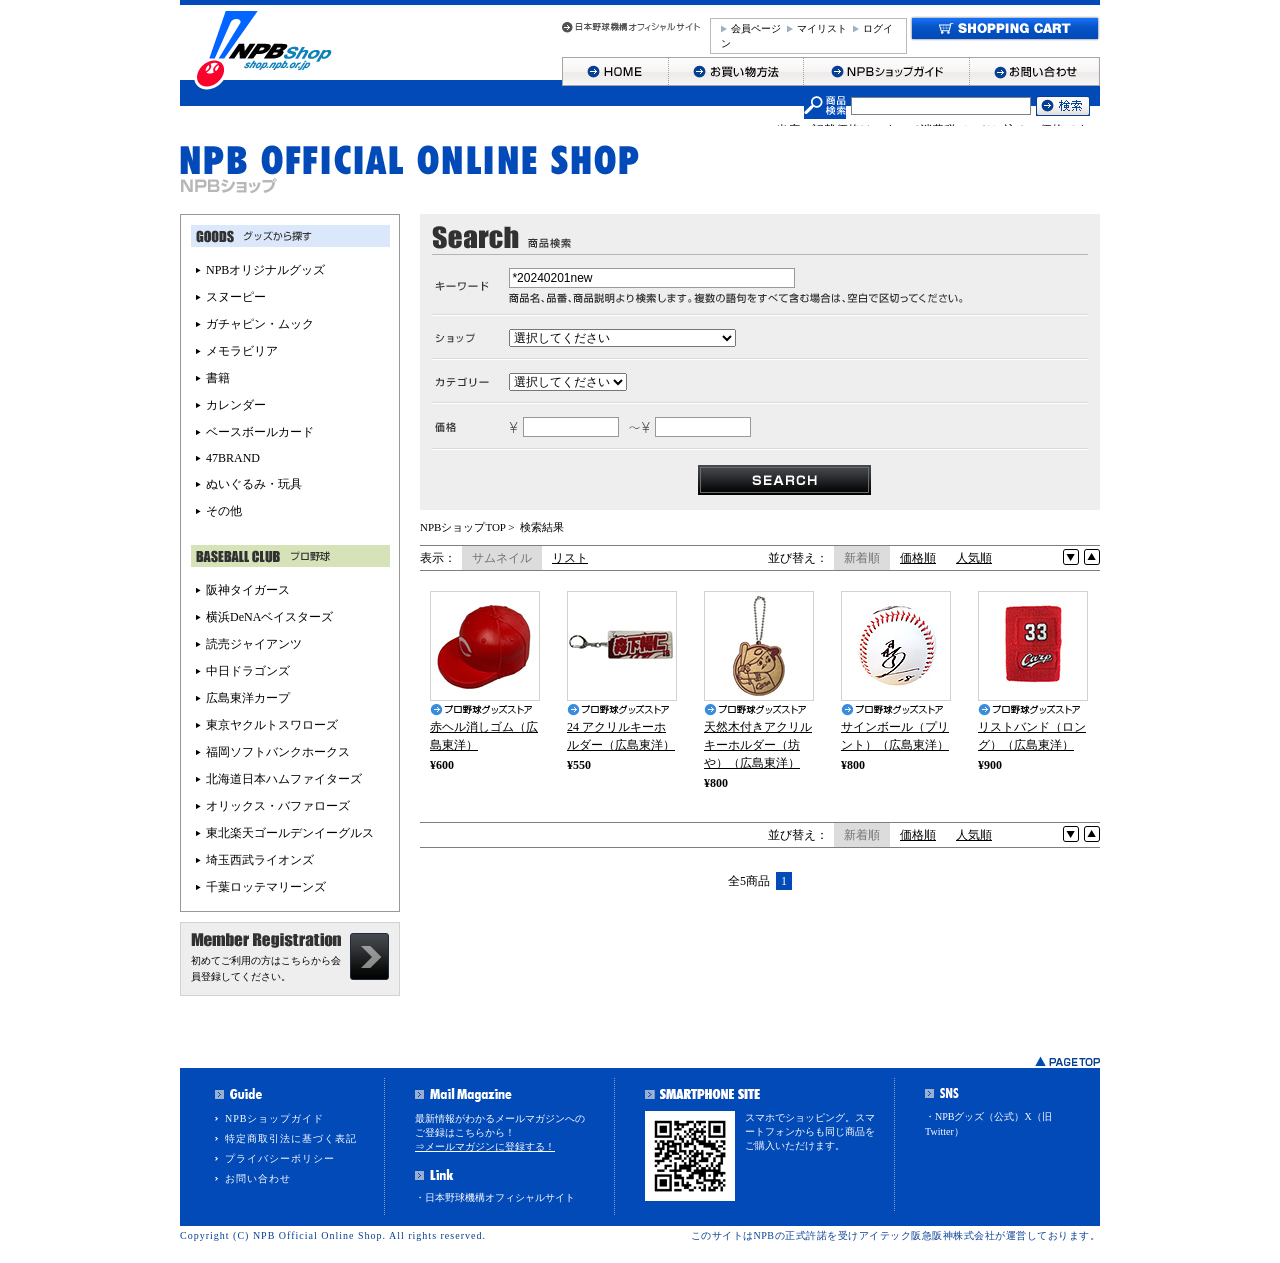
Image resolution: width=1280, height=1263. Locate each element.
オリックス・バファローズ (278, 806)
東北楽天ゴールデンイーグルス (290, 833)
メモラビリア (242, 351)
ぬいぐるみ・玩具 (254, 484)
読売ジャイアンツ (254, 644)
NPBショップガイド (274, 1118)
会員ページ (756, 28)
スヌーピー (236, 297)
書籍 (218, 378)
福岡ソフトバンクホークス (278, 752)
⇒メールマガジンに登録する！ (485, 1146)
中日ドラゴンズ (248, 671)
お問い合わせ (258, 1178)
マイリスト (822, 28)
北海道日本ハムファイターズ (284, 779)
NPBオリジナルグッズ (265, 270)
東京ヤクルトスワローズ (272, 725)
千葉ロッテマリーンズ (266, 887)
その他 (224, 511)
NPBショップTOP (463, 527)
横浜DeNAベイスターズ (269, 617)
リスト (570, 558)
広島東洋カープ (248, 698)
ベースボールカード (260, 432)
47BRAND (233, 458)
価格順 (918, 558)
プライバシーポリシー (280, 1158)
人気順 (974, 558)
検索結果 (542, 527)
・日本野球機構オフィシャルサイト (495, 1197)
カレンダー (236, 405)
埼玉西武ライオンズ (260, 860)
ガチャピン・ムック (260, 324)
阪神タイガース (248, 590)
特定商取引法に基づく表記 (291, 1138)
